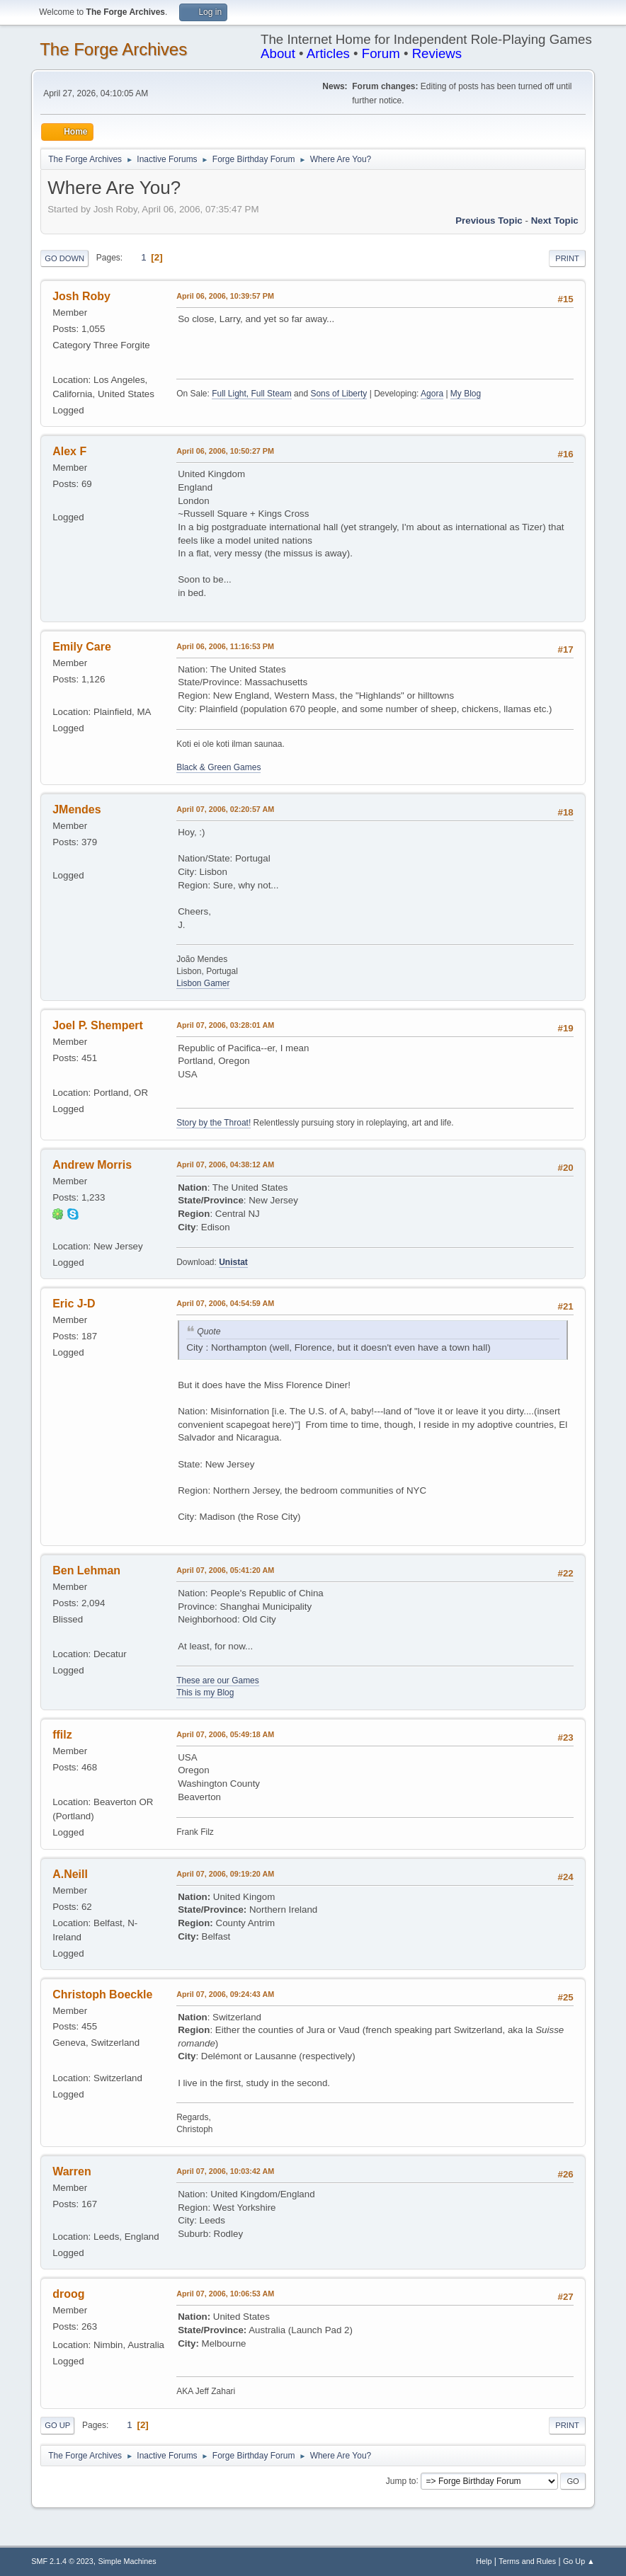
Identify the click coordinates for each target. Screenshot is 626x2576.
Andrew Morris (92, 1165)
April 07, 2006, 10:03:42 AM (225, 2171)
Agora (432, 394)
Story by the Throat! (213, 1123)
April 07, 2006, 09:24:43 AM (225, 1994)
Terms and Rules (527, 2561)
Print (567, 258)
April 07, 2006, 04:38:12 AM (225, 1164)
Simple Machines (127, 2561)
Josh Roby (81, 296)
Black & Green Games (218, 767)
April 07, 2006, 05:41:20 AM (225, 1570)
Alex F (69, 451)
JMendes (76, 809)
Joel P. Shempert (97, 1025)
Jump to (401, 2480)
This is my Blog (205, 1693)
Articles (328, 53)
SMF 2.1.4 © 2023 (62, 2561)
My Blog (465, 394)
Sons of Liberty (338, 394)
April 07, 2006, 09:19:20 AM (225, 1874)
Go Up (57, 2425)
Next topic (555, 220)
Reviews (437, 53)
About (278, 53)
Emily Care (81, 647)
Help (483, 2561)
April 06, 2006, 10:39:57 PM (225, 296)
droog (68, 2294)
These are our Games (217, 1680)
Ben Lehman (86, 1570)
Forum (381, 53)
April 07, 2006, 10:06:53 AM (225, 2293)
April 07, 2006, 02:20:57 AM (225, 809)
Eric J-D (73, 1304)
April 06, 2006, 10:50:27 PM (225, 451)
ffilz (62, 1735)
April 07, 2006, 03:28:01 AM (225, 1025)
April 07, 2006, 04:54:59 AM (225, 1303)
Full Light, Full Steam (252, 394)
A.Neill (70, 1874)
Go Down (64, 258)
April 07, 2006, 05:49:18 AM (225, 1734)
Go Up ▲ (579, 2561)
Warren (71, 2171)
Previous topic (489, 220)
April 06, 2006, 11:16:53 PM (225, 646)
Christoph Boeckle (102, 1994)
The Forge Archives (113, 49)
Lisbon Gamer (202, 983)
